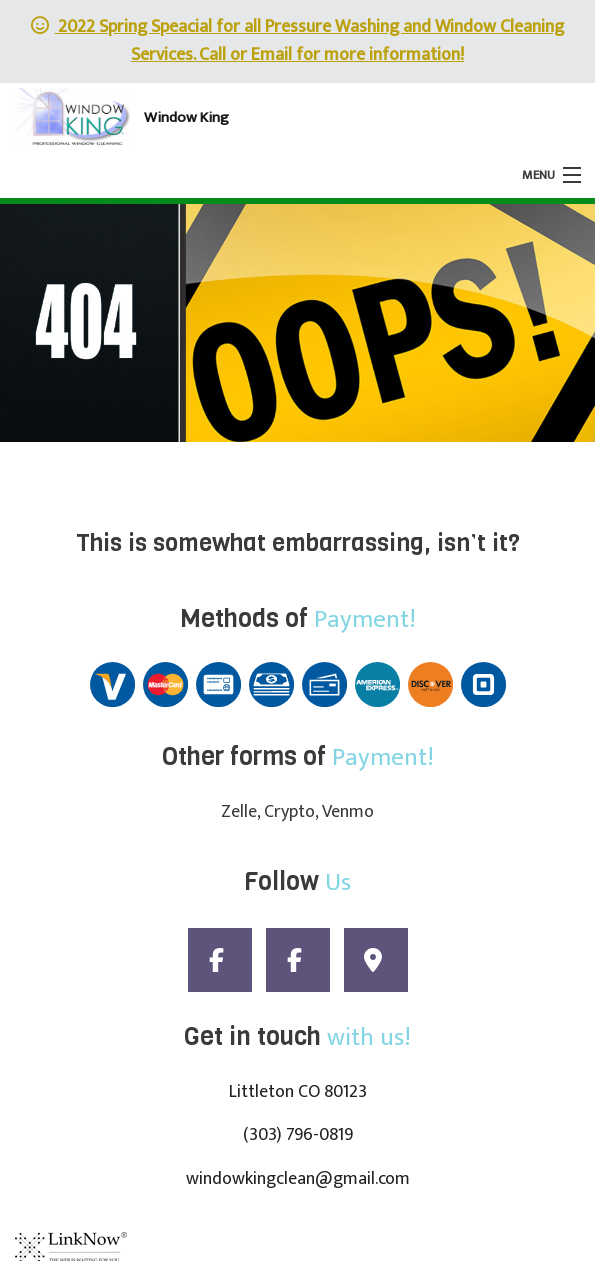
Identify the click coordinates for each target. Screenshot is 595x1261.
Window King (186, 117)
